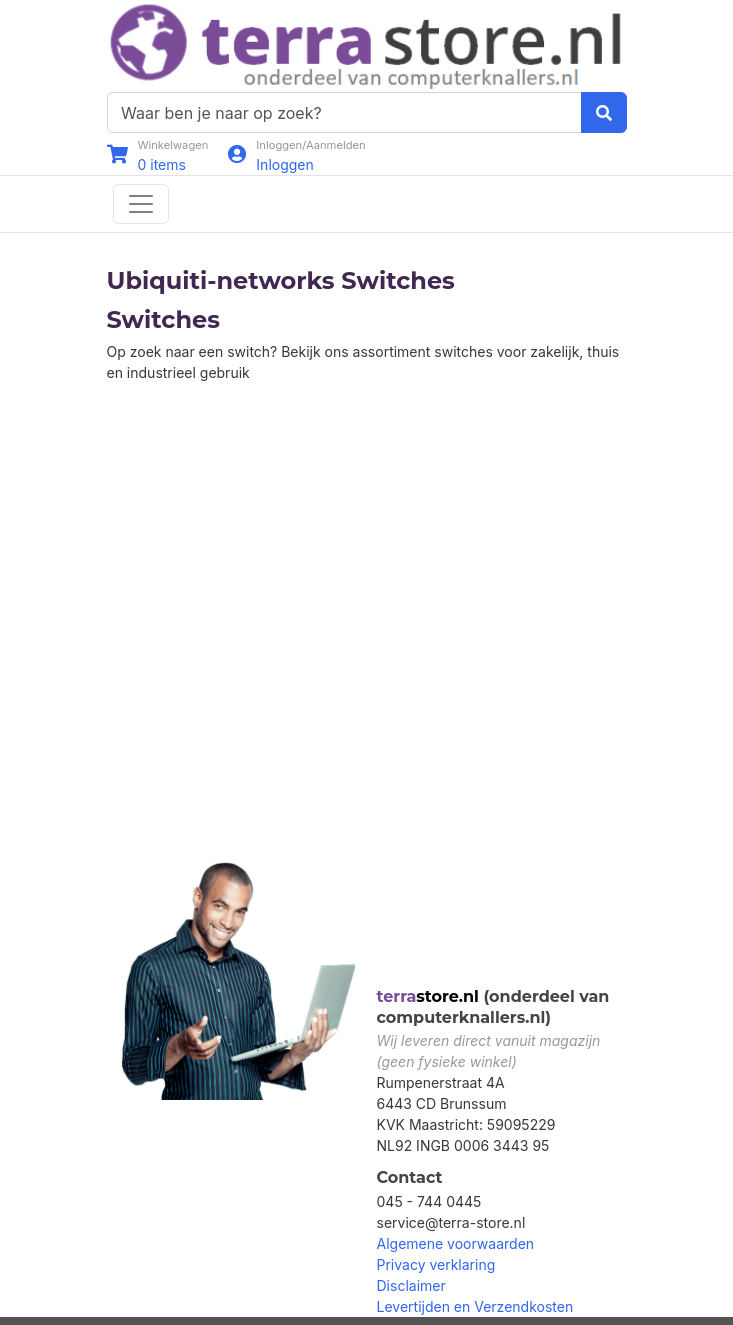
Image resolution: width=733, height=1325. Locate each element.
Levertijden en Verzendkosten (475, 1306)
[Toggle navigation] (141, 204)
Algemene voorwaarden (456, 1243)
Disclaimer (411, 1285)
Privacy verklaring (436, 1264)
